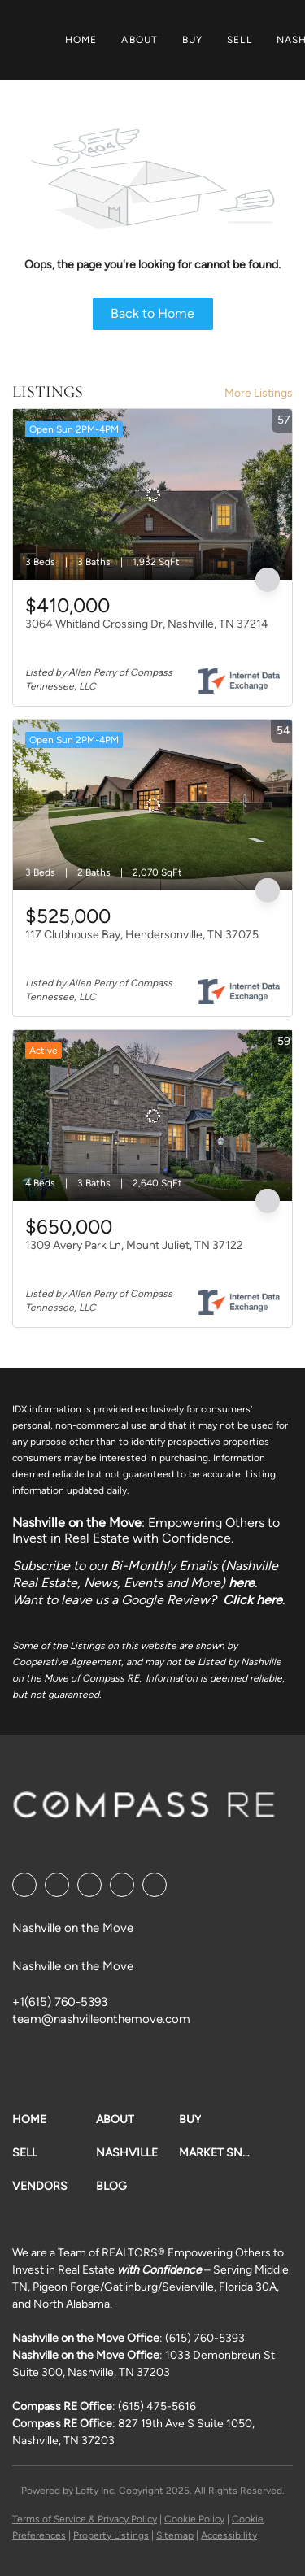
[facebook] (24, 1885)
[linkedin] (57, 1885)
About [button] (139, 40)
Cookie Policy (194, 2519)
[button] (54, 2119)
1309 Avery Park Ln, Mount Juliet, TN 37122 (134, 1245)
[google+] (154, 1885)
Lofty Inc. (96, 2490)
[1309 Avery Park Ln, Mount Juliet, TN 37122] (152, 1115)
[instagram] (122, 1885)
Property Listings (111, 2535)
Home (81, 40)
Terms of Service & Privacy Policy (84, 2519)
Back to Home (152, 313)
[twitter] (89, 1885)
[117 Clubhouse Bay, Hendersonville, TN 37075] (152, 805)
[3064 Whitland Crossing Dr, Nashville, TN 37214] (152, 494)
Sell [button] (239, 40)
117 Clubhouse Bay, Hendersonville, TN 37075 (142, 935)
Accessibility (229, 2535)
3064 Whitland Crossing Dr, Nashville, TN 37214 (146, 624)
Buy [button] (192, 40)
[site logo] (144, 1810)
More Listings (258, 393)
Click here (252, 1600)
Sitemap (175, 2535)
